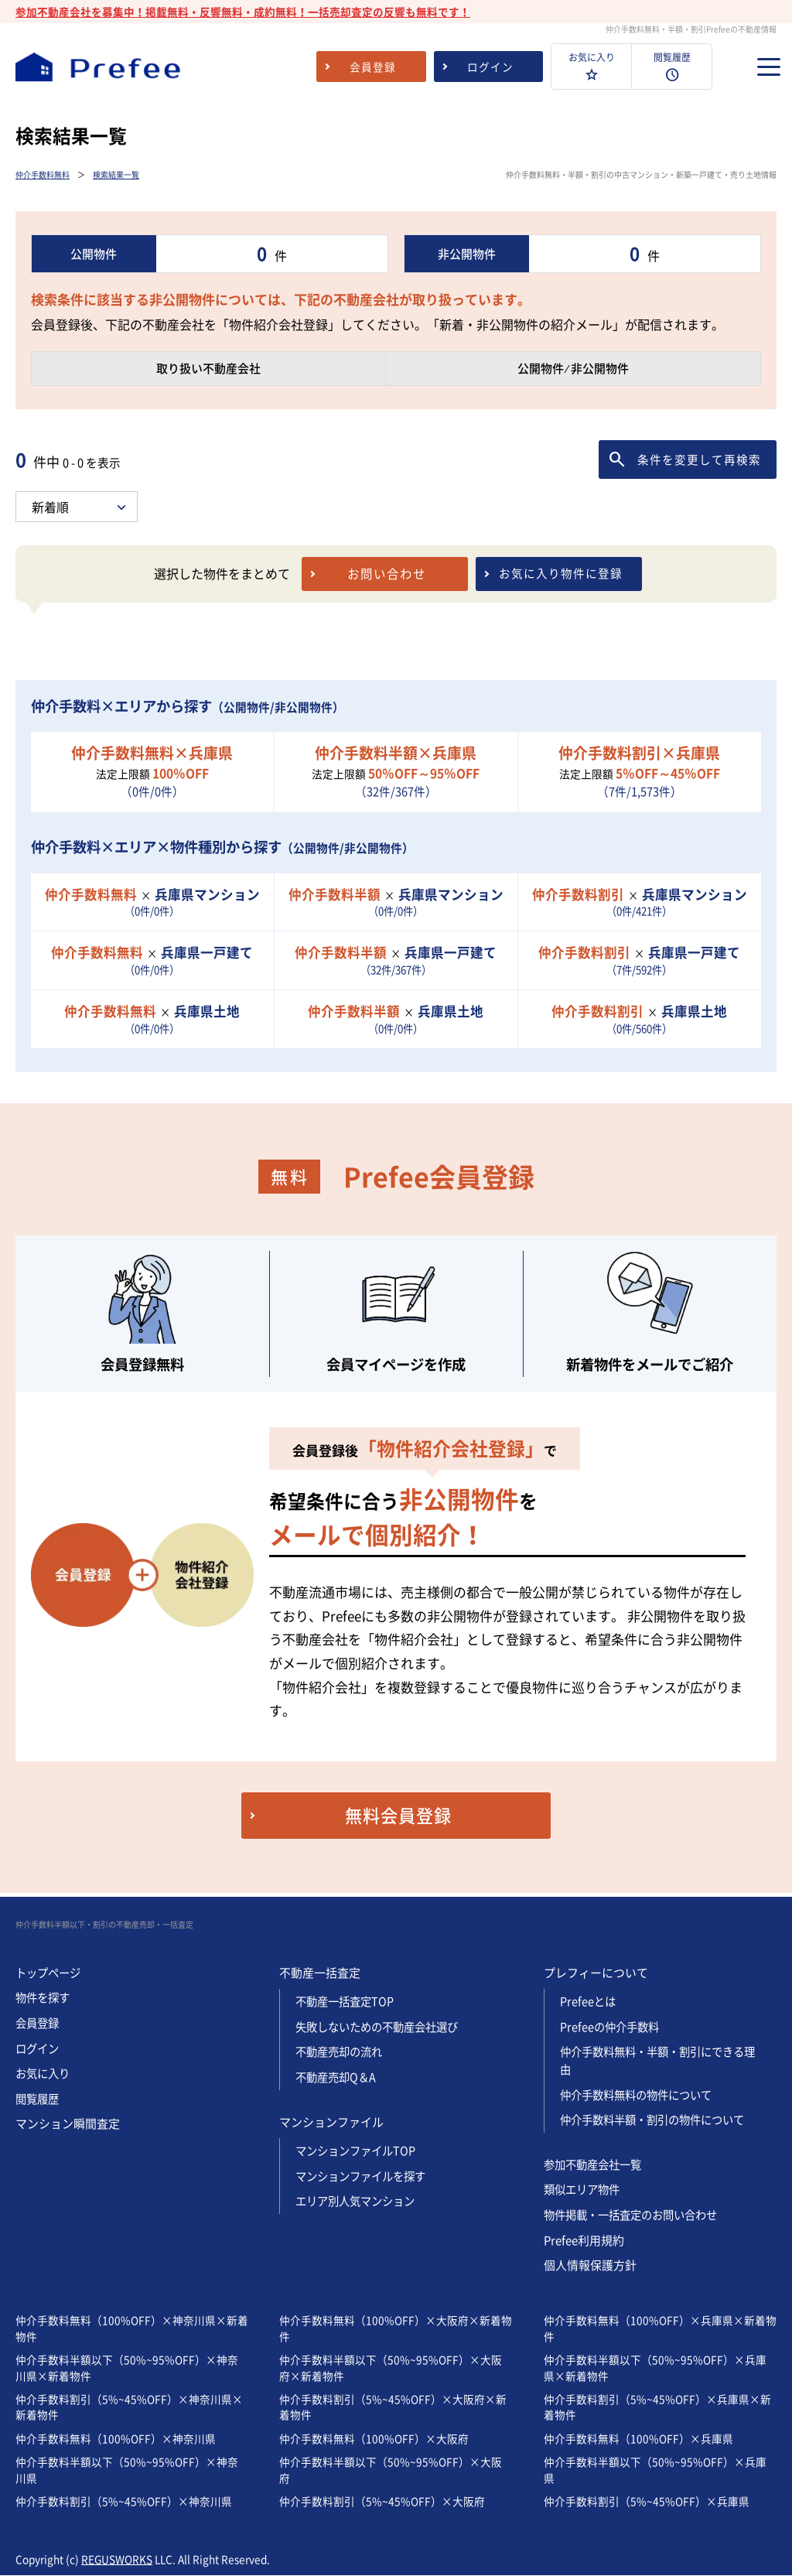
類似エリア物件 (584, 2189)
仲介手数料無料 (42, 174)
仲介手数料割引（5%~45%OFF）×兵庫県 (646, 2501)
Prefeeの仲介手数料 (612, 2027)
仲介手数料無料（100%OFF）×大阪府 (374, 2438)
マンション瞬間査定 (67, 2124)
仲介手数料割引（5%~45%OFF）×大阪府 (382, 2501)
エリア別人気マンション (359, 2201)
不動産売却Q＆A (338, 2077)
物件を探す (44, 1998)
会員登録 (38, 2023)
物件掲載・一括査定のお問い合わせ (636, 2214)
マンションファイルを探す (365, 2176)
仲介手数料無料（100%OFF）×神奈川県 (115, 2438)
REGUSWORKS (116, 2559)
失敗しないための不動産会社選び (382, 2027)
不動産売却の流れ (341, 2053)
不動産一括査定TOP (347, 2002)
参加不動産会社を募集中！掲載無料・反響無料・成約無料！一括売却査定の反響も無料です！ (242, 11)
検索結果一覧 (116, 174)
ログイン (38, 2049)
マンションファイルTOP (358, 2151)
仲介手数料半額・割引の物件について (658, 2120)
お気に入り (44, 2073)
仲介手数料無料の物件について (641, 2094)
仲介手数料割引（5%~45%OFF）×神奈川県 (123, 2501)
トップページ (50, 1973)
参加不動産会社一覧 (596, 2164)
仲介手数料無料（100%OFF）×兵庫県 (638, 2438)
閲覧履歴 (38, 2098)
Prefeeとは (588, 2002)
